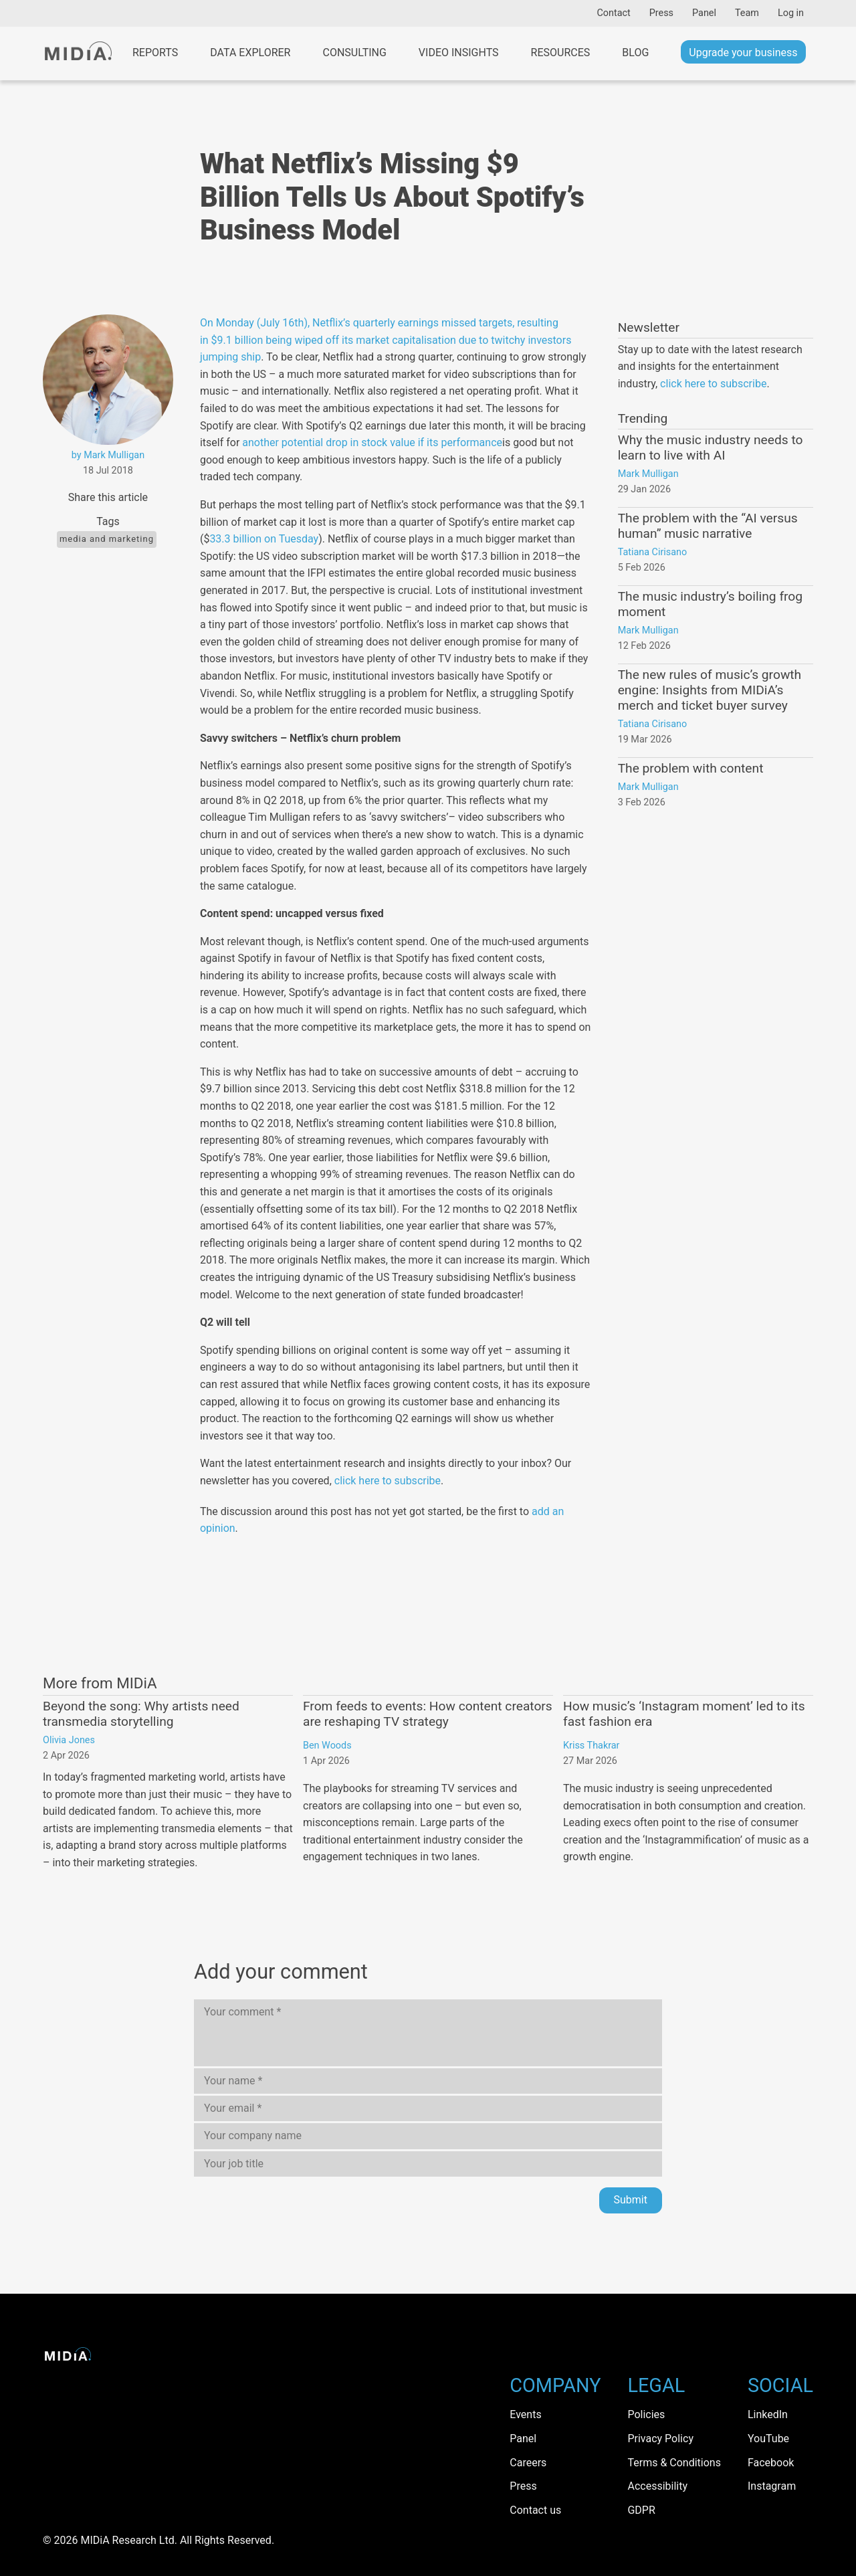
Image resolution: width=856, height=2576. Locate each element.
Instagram (772, 2486)
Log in (791, 13)
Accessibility (657, 2486)
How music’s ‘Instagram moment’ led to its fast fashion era (684, 1713)
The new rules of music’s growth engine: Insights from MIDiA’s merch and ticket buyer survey (710, 690)
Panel (704, 13)
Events (525, 2414)
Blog (635, 52)
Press (661, 13)
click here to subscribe (387, 1480)
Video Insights (459, 52)
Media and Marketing (107, 539)
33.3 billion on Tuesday (263, 538)
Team (747, 13)
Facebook (771, 2462)
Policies (646, 2414)
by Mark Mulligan (108, 455)
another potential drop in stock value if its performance (372, 442)
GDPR (641, 2510)
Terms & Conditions (674, 2462)
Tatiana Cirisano (652, 552)
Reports (155, 52)
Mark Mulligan (648, 474)
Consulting (354, 52)
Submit (630, 2199)
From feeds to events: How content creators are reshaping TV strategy (427, 1713)
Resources (561, 52)
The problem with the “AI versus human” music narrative (708, 525)
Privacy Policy (660, 2438)
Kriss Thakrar (591, 1745)
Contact (613, 13)
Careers (528, 2462)
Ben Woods (327, 1745)
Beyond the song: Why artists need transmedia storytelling (141, 1713)
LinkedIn (768, 2414)
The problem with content (691, 768)
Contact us (535, 2510)
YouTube (768, 2438)
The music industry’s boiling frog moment (710, 604)
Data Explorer (250, 52)
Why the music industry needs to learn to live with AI (710, 447)
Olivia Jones (69, 1740)
